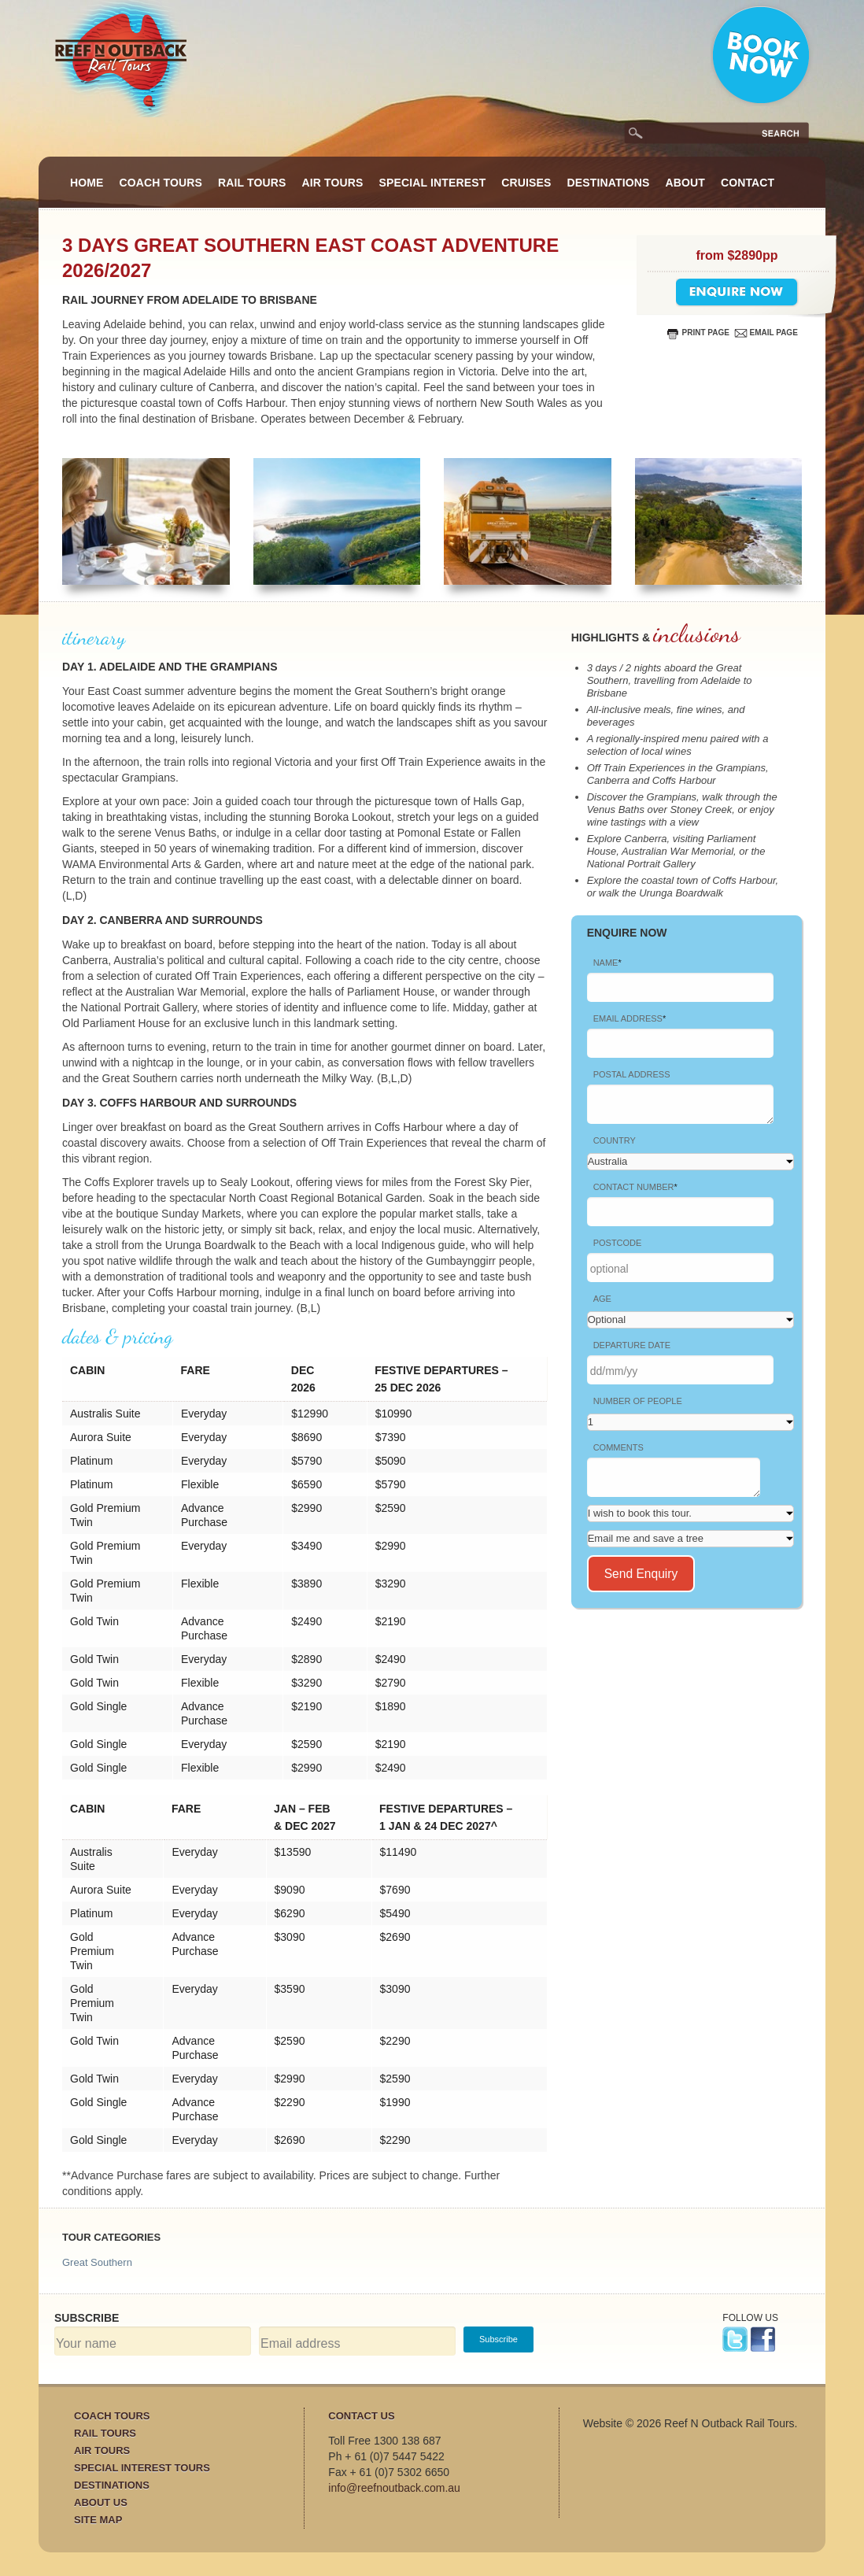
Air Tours (333, 182)
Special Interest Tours (142, 2468)
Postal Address (631, 1074)
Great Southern (97, 2262)
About (684, 182)
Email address (629, 1018)
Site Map (98, 2520)
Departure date (631, 1345)
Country (614, 1140)
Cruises (526, 182)
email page (774, 332)
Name (607, 962)
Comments (618, 1447)
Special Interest (432, 182)
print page (705, 332)
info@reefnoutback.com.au (394, 2488)
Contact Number (635, 1187)
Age (602, 1298)
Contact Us (361, 2416)
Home (87, 182)
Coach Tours (161, 182)
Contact (747, 182)
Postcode (617, 1242)
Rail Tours (252, 182)
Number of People (637, 1401)
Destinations (608, 182)
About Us (100, 2502)
